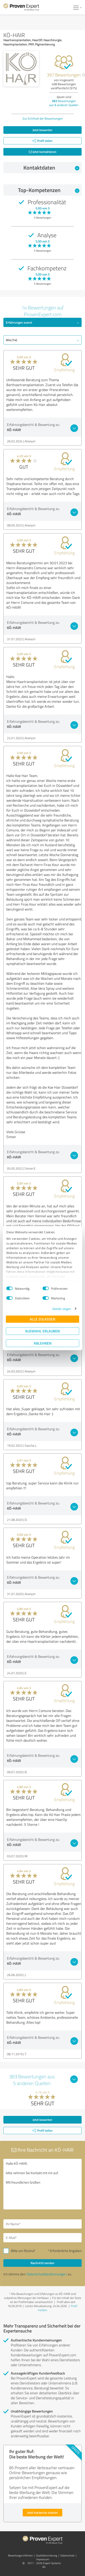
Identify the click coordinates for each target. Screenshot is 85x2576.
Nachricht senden (42, 2263)
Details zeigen (61, 1309)
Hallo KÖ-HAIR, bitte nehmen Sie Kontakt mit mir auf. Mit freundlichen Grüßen (42, 2184)
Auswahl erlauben (42, 1331)
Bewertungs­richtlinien (20, 2555)
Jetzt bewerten (42, 130)
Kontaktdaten (51, 167)
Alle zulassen (42, 1319)
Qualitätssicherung (46, 2555)
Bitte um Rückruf (23, 2250)
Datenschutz (67, 2555)
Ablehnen (42, 1343)
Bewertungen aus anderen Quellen (63, 103)
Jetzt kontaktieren (42, 152)
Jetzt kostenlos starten (42, 2512)
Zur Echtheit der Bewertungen (42, 118)
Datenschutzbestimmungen (47, 2274)
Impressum (42, 2559)
